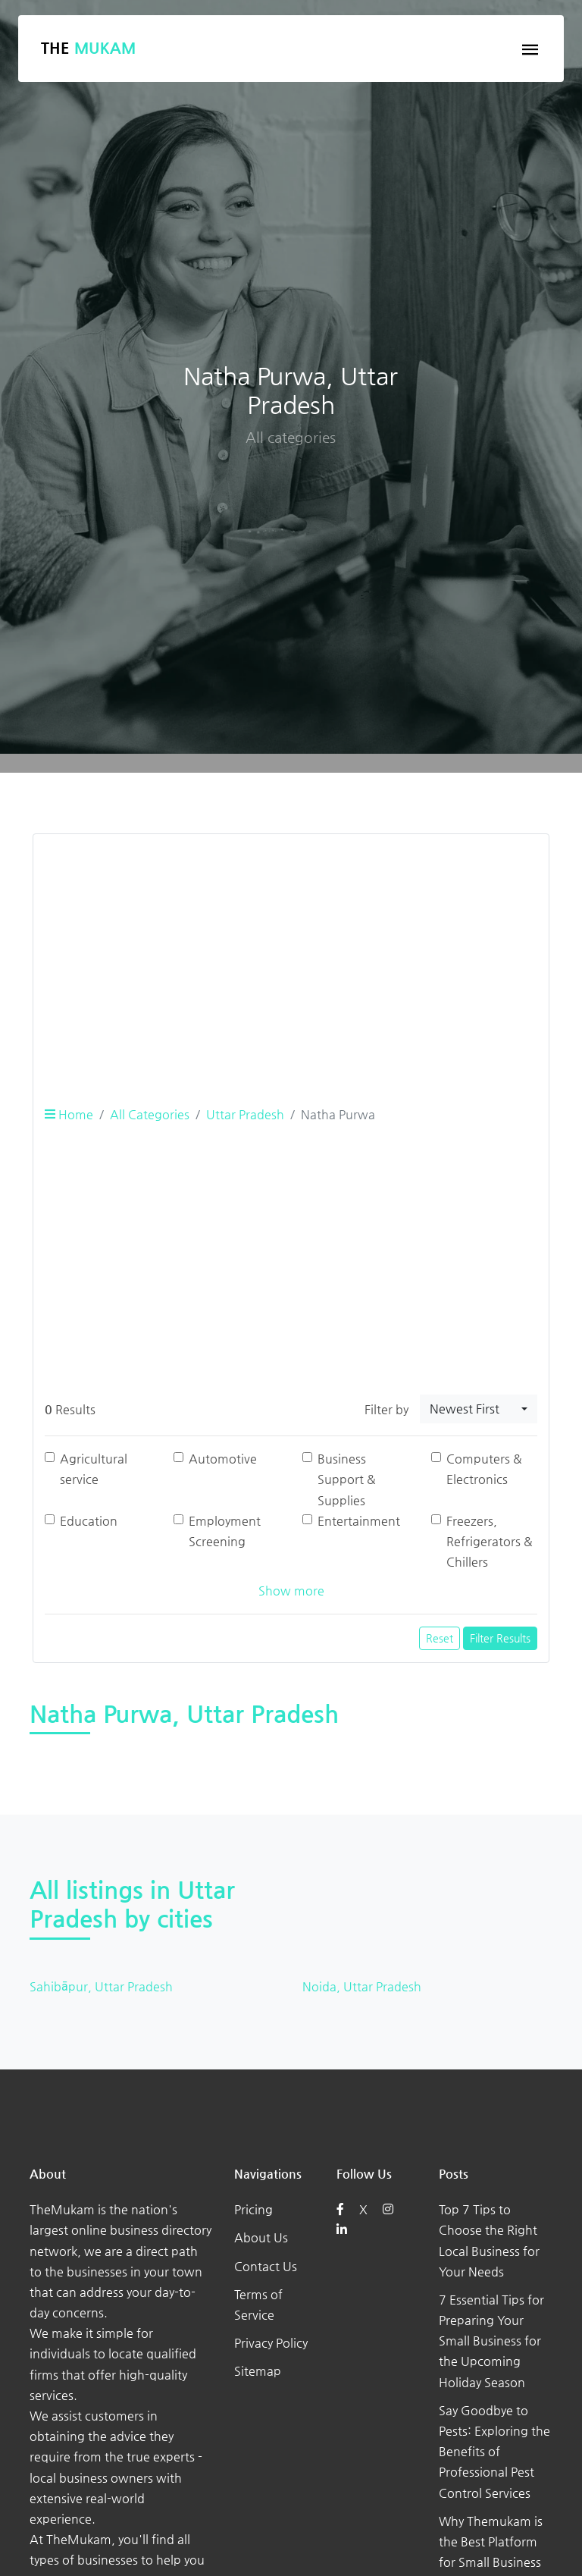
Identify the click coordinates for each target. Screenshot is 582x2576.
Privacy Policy (271, 2343)
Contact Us (265, 2266)
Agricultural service (93, 1468)
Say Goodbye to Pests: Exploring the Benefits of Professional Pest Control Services (494, 2451)
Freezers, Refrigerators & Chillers (489, 1541)
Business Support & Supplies (347, 1479)
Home (69, 1114)
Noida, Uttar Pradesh (361, 1986)
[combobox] (478, 1409)
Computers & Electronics (484, 1468)
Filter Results (500, 1638)
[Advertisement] (291, 952)
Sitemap (257, 2371)
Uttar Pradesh (245, 1114)
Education (88, 1521)
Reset (439, 1638)
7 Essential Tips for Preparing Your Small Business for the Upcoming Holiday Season (491, 2340)
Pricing (253, 2209)
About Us (261, 2237)
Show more (291, 1590)
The (88, 48)
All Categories (149, 1114)
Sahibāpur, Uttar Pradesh (101, 1986)
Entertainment (359, 1521)
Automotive (223, 1458)
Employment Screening (225, 1531)
